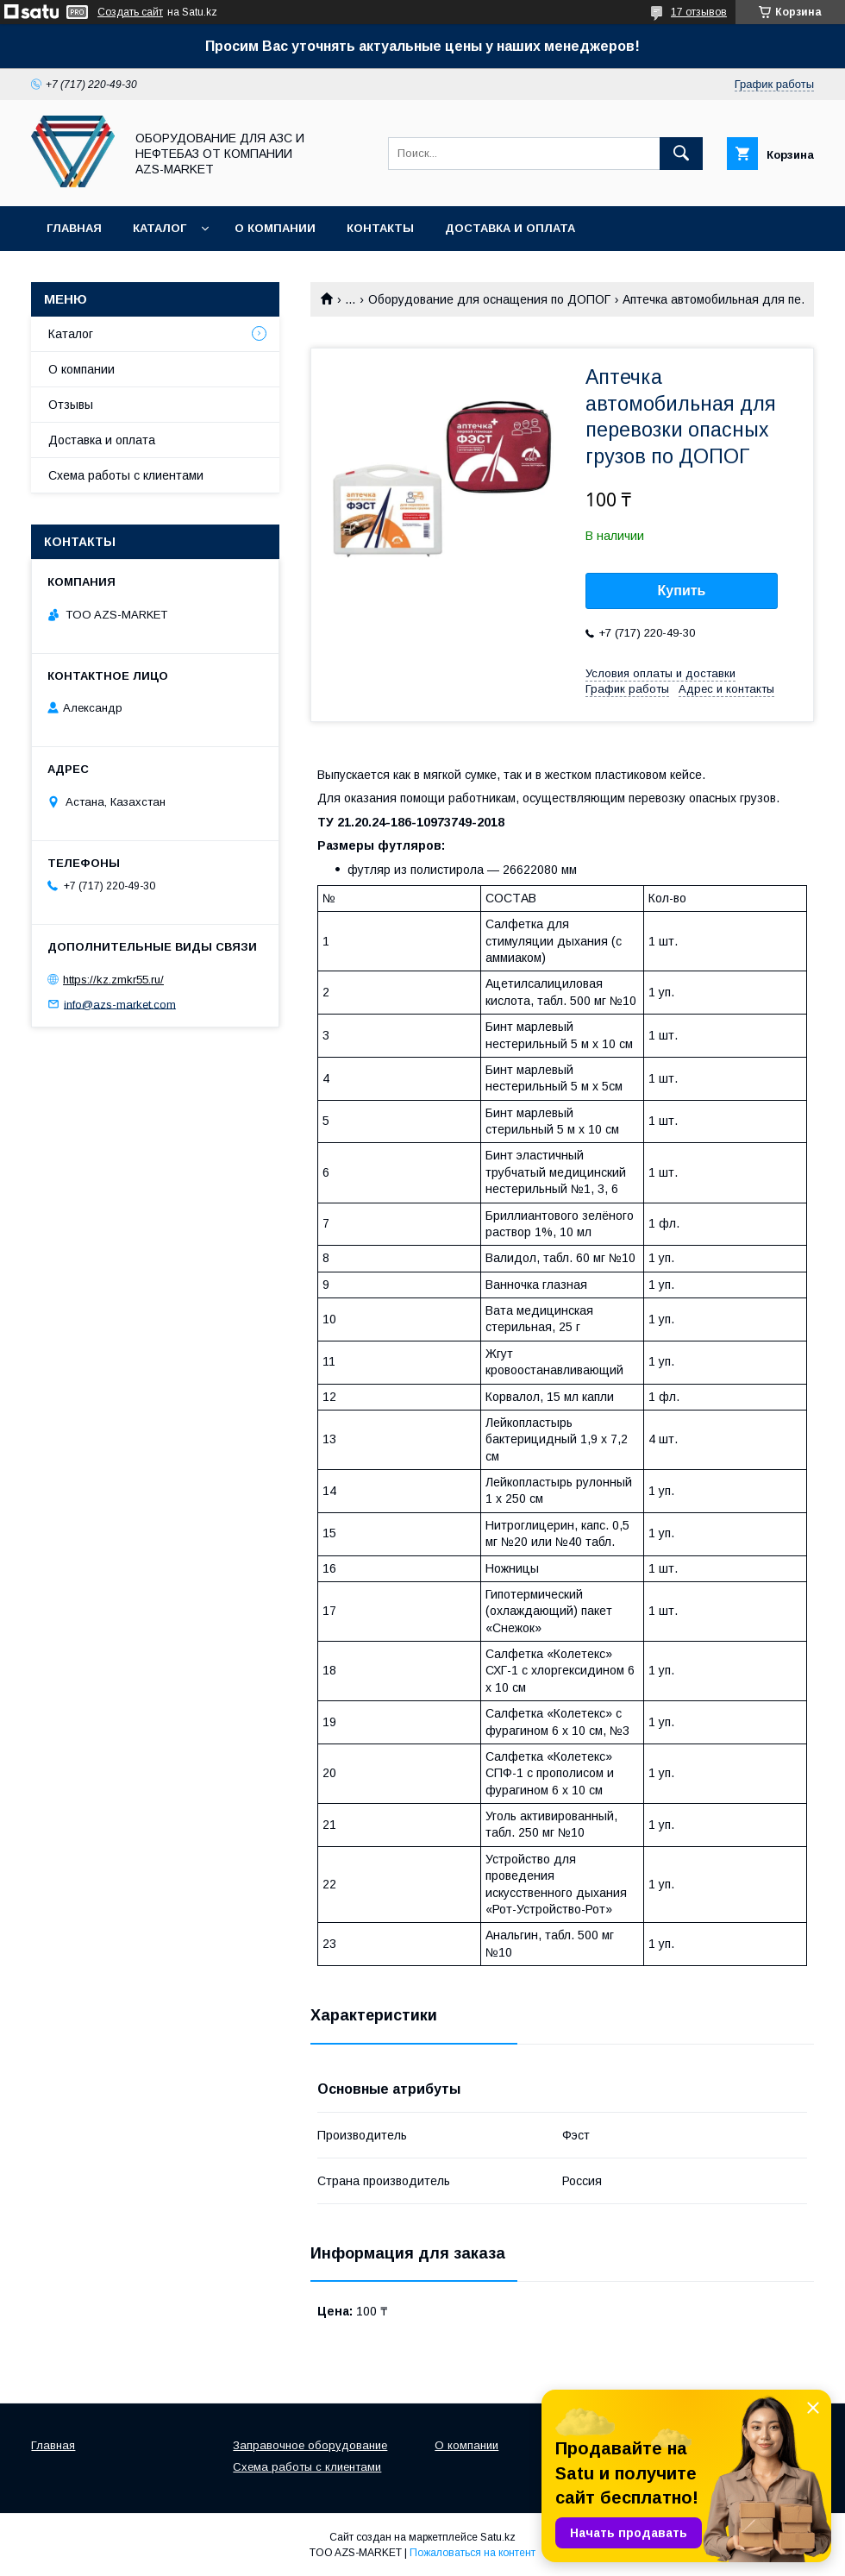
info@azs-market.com (120, 1003)
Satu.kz (498, 2537)
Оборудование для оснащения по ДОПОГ (489, 299)
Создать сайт (130, 12)
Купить (682, 590)
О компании (275, 228)
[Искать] (681, 153)
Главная (74, 228)
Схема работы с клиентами (125, 475)
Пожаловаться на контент (472, 2553)
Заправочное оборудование (310, 2445)
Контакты (380, 228)
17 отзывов (699, 12)
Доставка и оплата (510, 228)
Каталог (159, 228)
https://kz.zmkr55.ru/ (113, 979)
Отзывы (70, 405)
